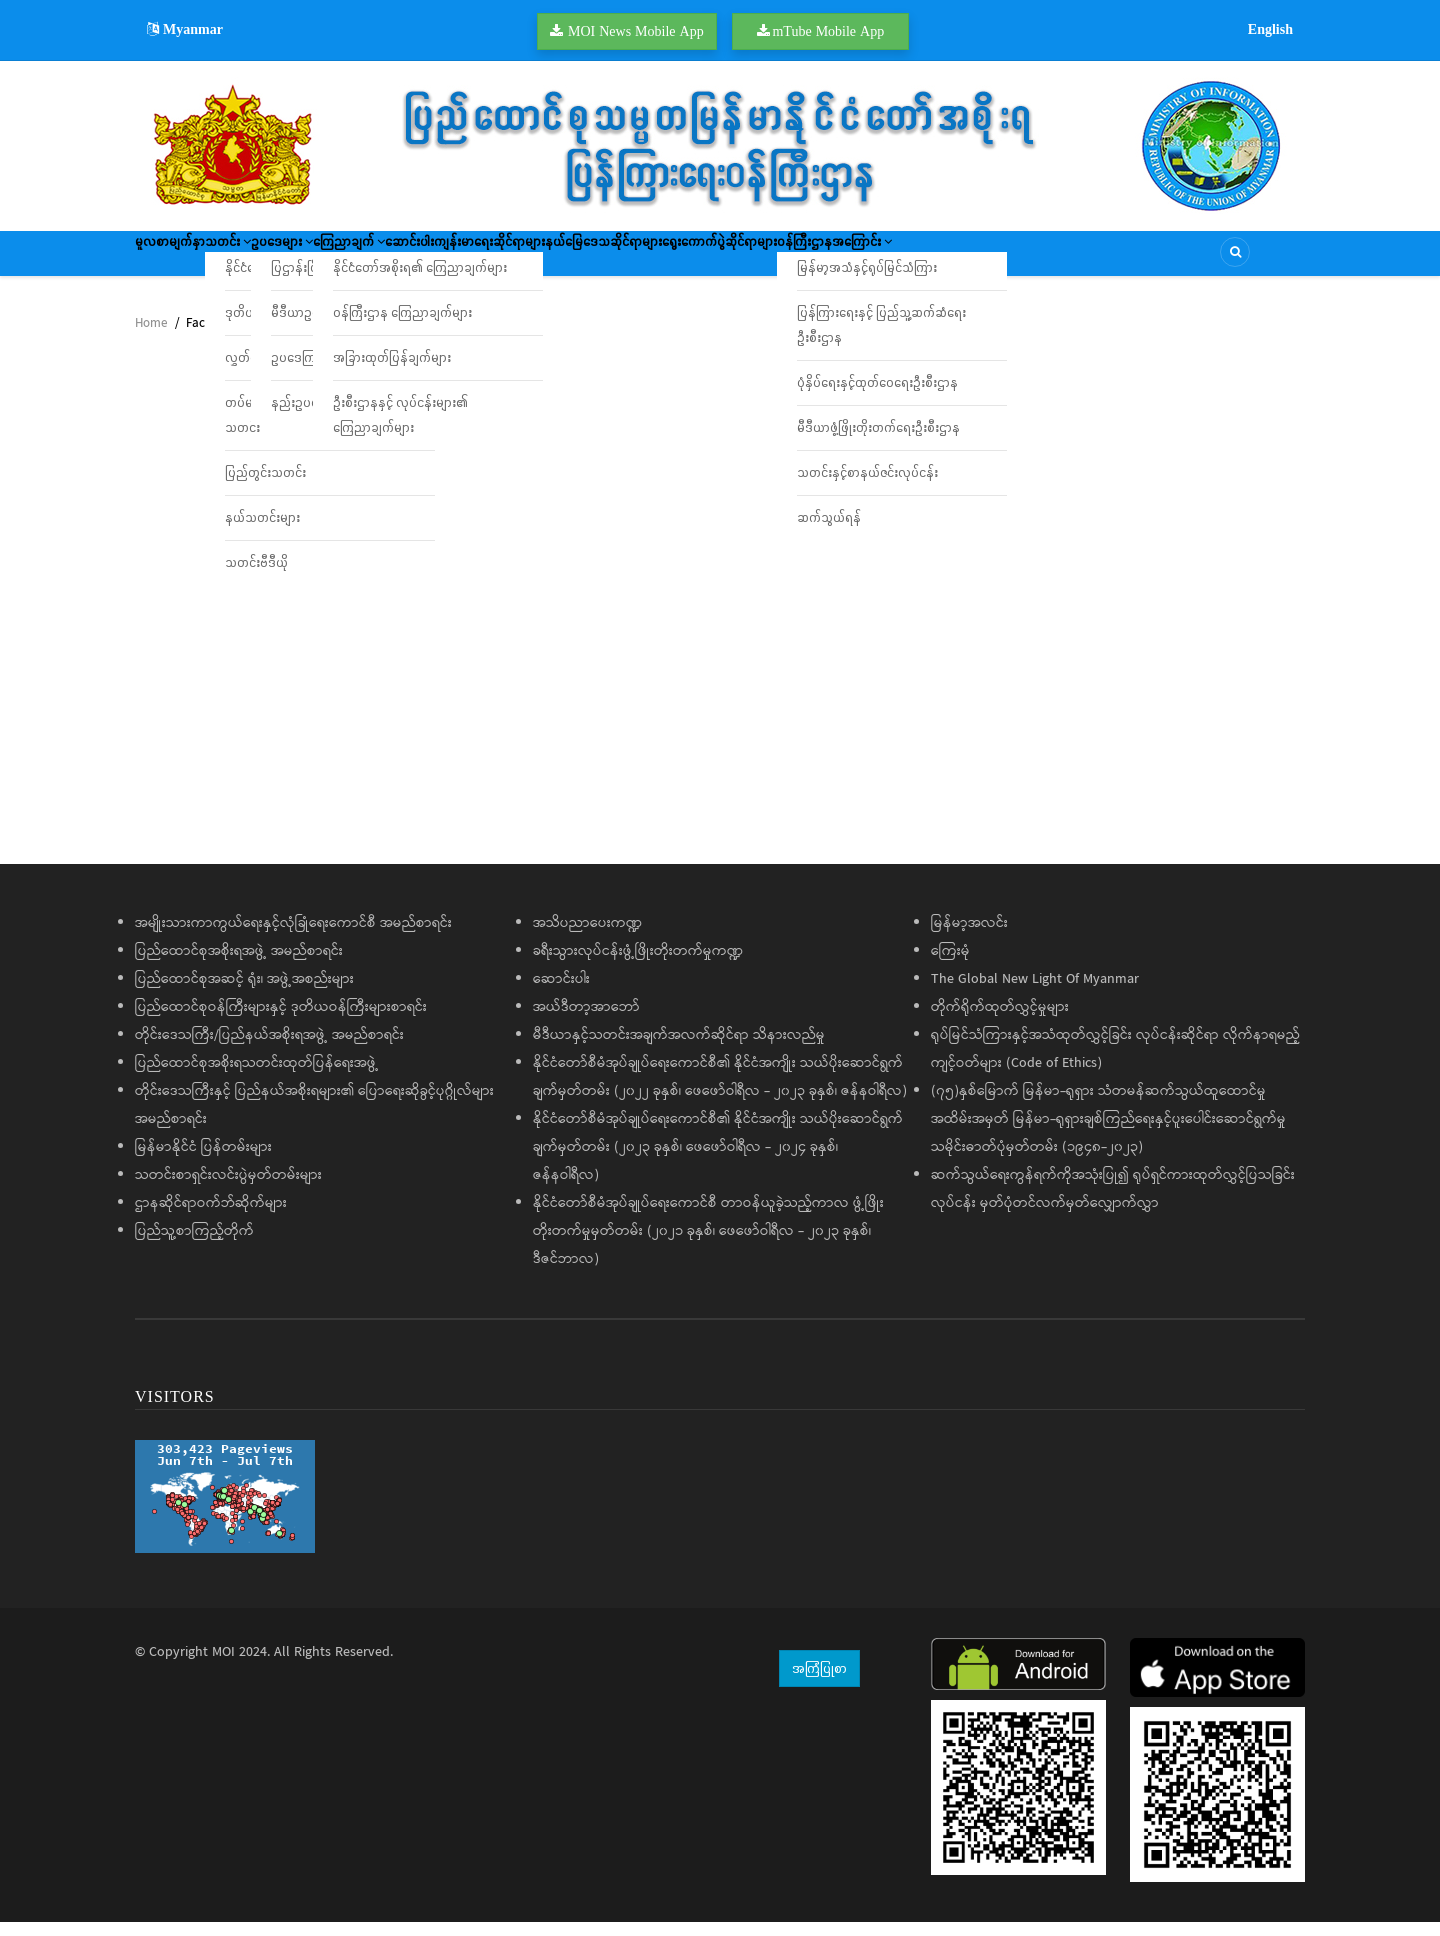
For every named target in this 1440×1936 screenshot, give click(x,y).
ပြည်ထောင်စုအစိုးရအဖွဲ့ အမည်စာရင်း (239, 965)
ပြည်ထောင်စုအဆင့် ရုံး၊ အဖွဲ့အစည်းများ (244, 993)
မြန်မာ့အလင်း (969, 937)
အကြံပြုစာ (819, 1682)
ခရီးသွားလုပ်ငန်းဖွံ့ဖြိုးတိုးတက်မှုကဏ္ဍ (638, 965)
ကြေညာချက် (448, 260)
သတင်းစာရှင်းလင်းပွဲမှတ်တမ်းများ (228, 1189)
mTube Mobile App (828, 31)
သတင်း (269, 260)
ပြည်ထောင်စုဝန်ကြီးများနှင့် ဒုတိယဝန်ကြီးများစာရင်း (281, 1021)
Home (151, 337)
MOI (223, 1666)
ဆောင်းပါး (538, 260)
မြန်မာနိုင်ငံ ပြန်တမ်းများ (203, 1161)
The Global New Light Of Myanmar (1035, 993)
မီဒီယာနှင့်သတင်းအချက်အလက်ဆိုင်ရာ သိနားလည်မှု (679, 1049)
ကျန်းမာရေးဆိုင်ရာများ (646, 260)
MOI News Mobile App (636, 31)
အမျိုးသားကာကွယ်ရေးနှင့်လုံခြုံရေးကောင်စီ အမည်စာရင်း (293, 937)
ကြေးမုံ (950, 965)
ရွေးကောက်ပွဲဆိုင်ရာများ (940, 260)
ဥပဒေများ (352, 260)
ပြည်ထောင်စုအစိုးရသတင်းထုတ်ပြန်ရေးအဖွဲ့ (257, 1077)
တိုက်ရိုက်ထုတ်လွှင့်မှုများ (1000, 1021)
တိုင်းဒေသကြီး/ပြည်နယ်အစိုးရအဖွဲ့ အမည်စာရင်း (269, 1049)
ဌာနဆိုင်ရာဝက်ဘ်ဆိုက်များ (211, 1217)
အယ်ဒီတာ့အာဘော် (586, 1021)
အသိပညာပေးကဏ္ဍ (587, 937)
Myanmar (185, 29)
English (1270, 29)
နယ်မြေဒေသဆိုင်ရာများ (792, 260)
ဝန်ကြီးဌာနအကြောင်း (1088, 260)
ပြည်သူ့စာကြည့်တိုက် (194, 1245)
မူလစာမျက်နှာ (183, 260)
